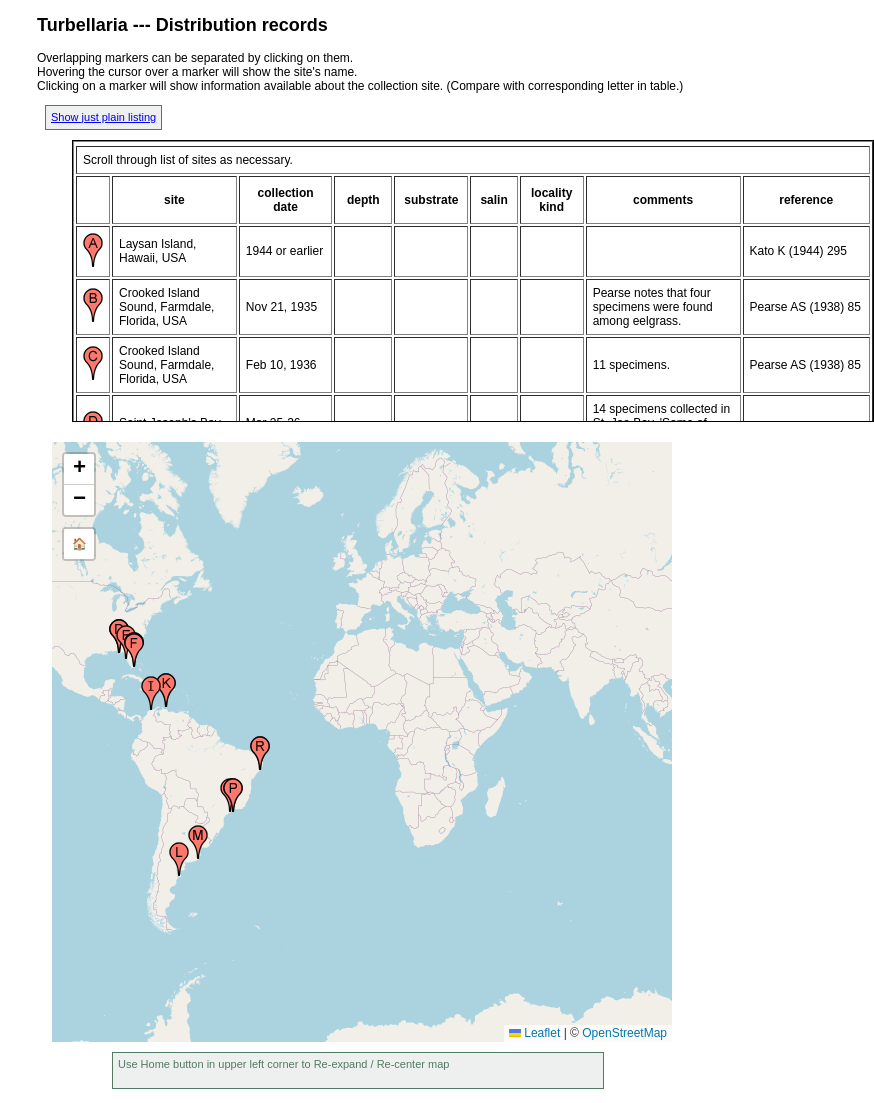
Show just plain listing (103, 117)
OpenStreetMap (624, 1033)
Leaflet (534, 1033)
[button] (134, 650)
